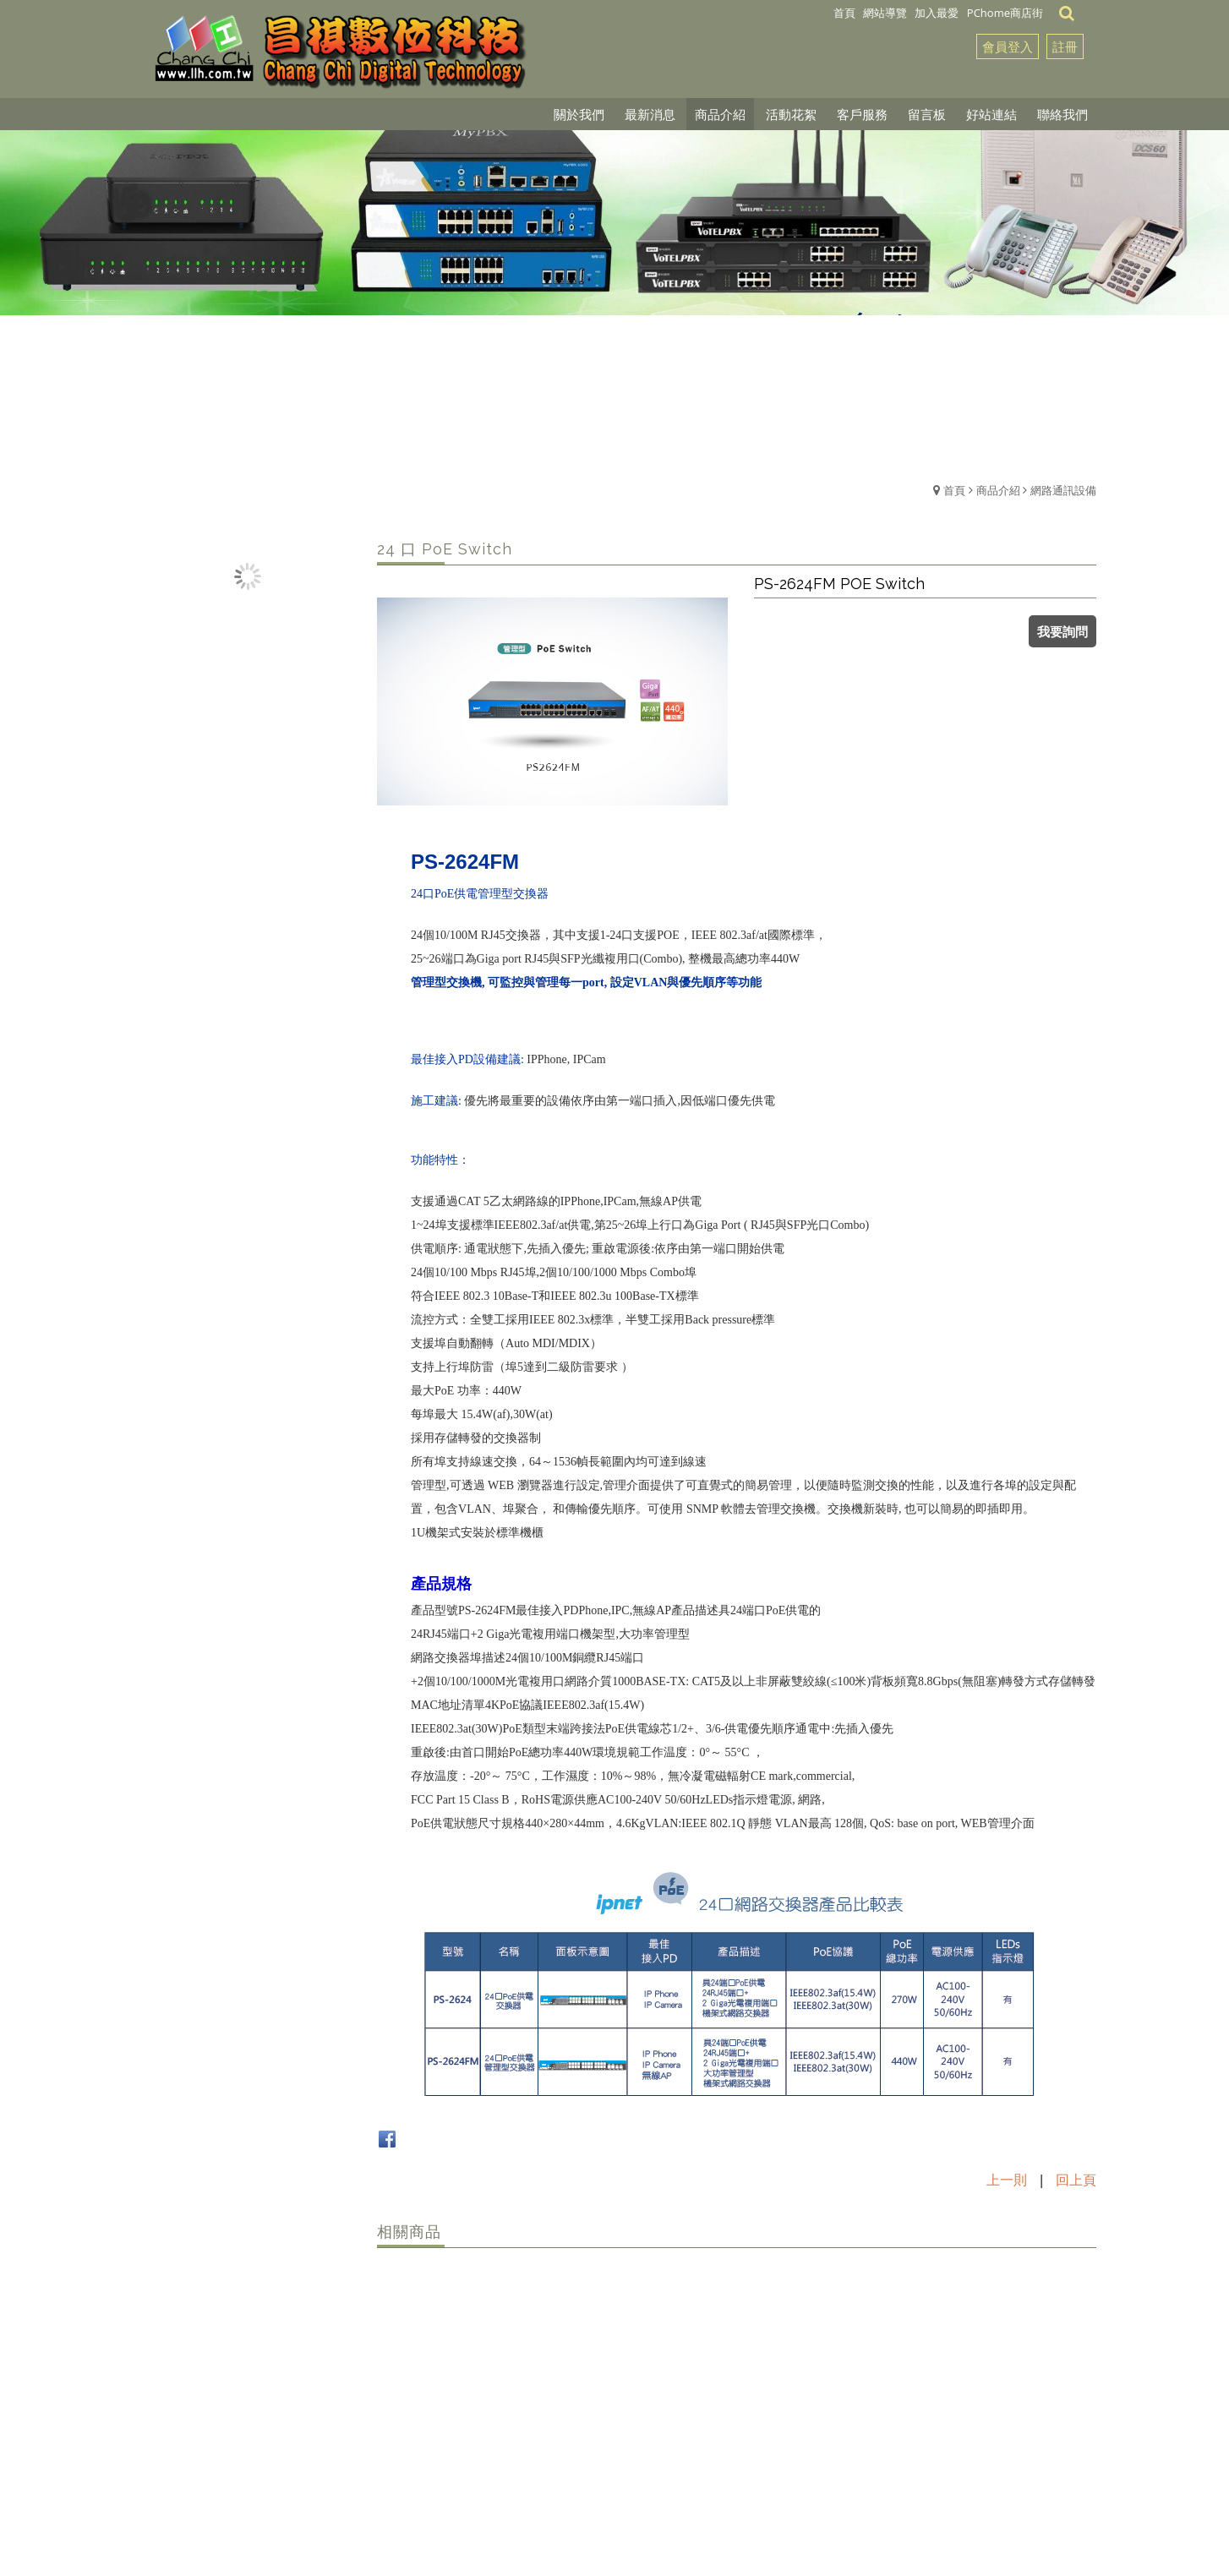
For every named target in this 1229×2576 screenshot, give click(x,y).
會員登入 (1007, 46)
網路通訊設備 (1063, 490)
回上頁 (1076, 2179)
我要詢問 (1062, 631)
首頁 (954, 490)
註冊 (1065, 46)
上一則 (1006, 2179)
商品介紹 (998, 490)
